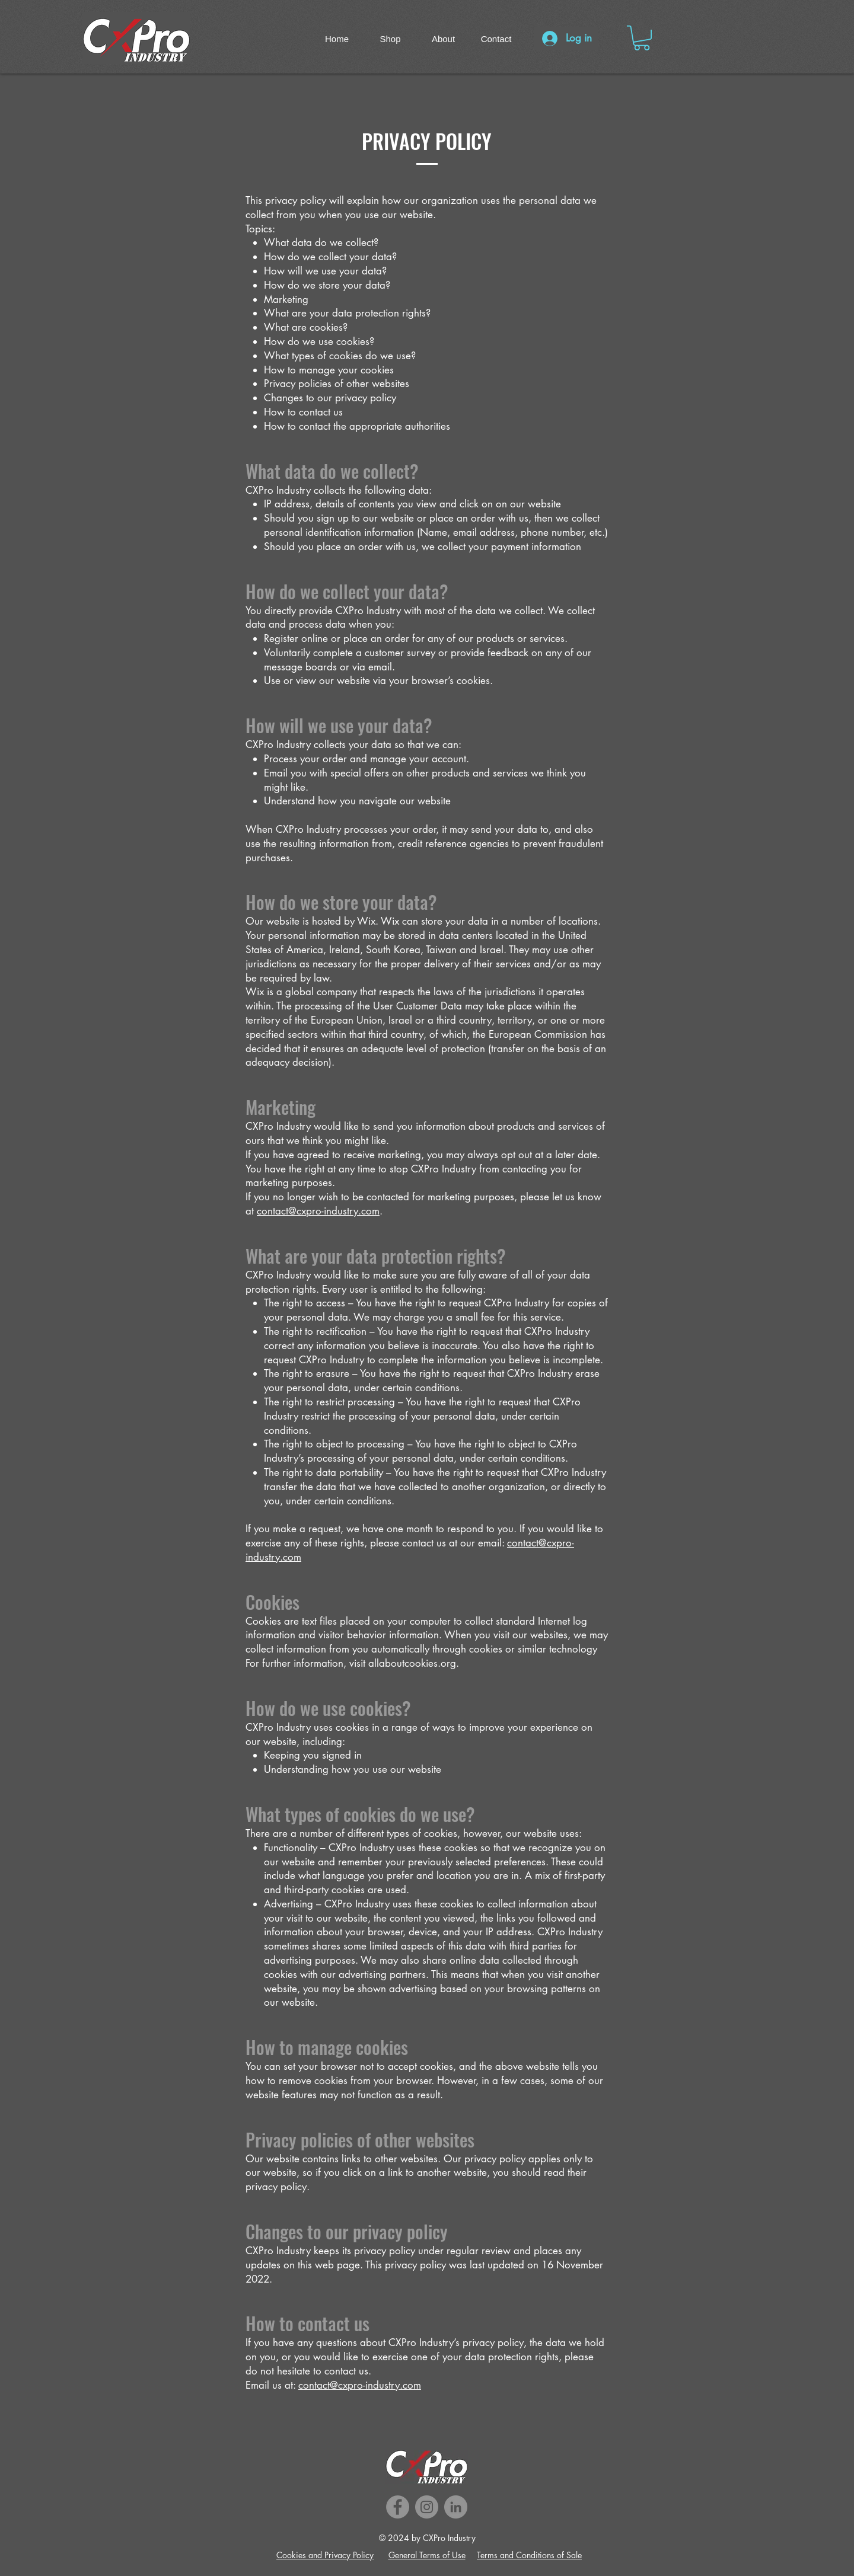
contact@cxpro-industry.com (318, 1210)
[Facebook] (397, 2507)
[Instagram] (426, 2507)
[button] (642, 37)
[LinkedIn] (455, 2507)
